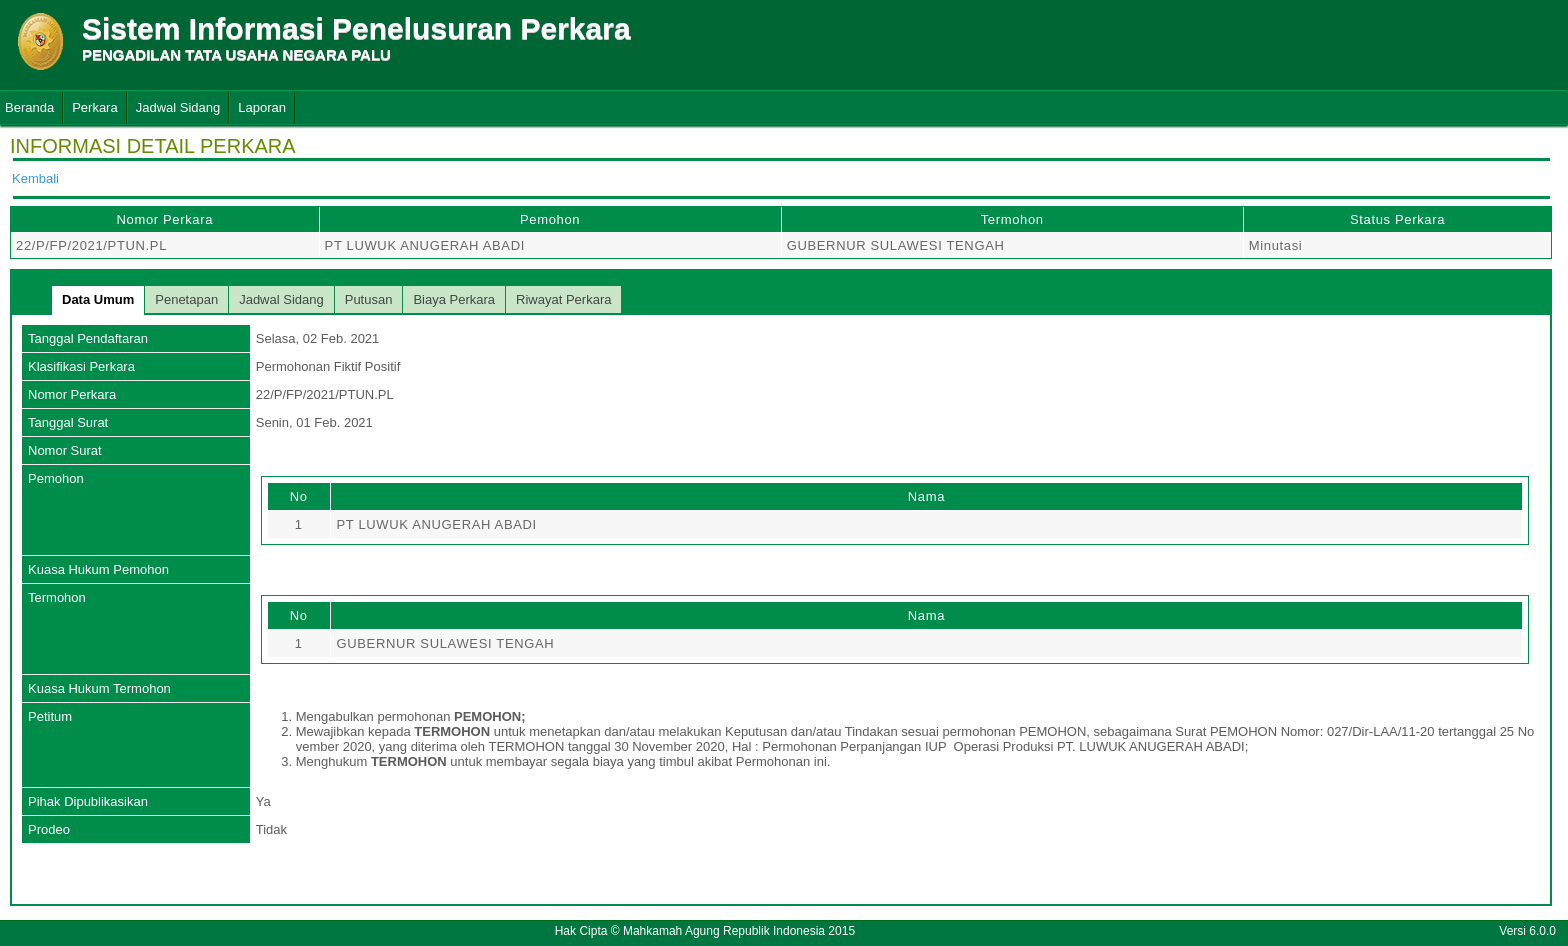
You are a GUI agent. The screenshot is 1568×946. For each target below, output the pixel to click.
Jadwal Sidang (178, 107)
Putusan (369, 299)
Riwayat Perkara (563, 299)
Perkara (95, 107)
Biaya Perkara (454, 299)
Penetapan (186, 299)
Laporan (262, 107)
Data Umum (98, 299)
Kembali (35, 178)
